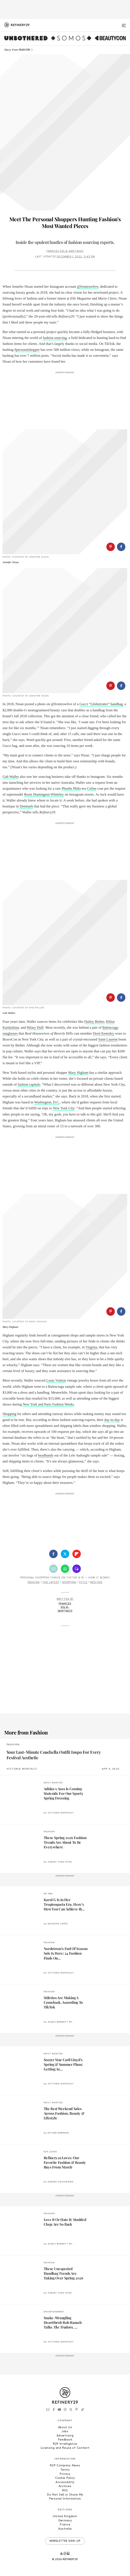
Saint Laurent (108, 1039)
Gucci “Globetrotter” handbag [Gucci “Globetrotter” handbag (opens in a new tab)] (101, 704)
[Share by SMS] (76, 1568)
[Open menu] (123, 23)
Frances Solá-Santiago (64, 251)
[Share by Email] (53, 1568)
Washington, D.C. (47, 1102)
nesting (96, 1582)
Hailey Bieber (94, 1022)
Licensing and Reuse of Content (65, 2448)
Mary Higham (78, 1073)
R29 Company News (65, 2465)
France (65, 2524)
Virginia (91, 1347)
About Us (65, 2427)
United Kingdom (65, 2516)
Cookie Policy (65, 2478)
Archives (65, 2486)
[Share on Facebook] (121, 547)
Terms (65, 2469)
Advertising (65, 2435)
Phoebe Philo (71, 788)
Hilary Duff (35, 1027)
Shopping (9, 1414)
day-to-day (112, 1420)
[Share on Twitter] (65, 1554)
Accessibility (65, 2482)
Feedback (65, 2439)
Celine (91, 788)
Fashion (34, 1582)
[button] (111, 546)
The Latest (50, 1582)
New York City (63, 1108)
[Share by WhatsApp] (65, 1568)
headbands (45, 1455)
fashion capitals (29, 1084)
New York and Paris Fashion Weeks (48, 1404)
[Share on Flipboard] (76, 1554)
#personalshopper (27, 350)
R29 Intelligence (65, 2444)
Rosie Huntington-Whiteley (44, 794)
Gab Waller (11, 777)
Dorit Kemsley (103, 1033)
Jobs (65, 2431)
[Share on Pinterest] (110, 547)
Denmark (26, 806)
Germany (65, 2520)
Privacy (65, 2474)
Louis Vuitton (56, 1380)
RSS (65, 2490)
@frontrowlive (87, 287)
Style (83, 1582)
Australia (65, 2528)
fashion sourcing (55, 338)
